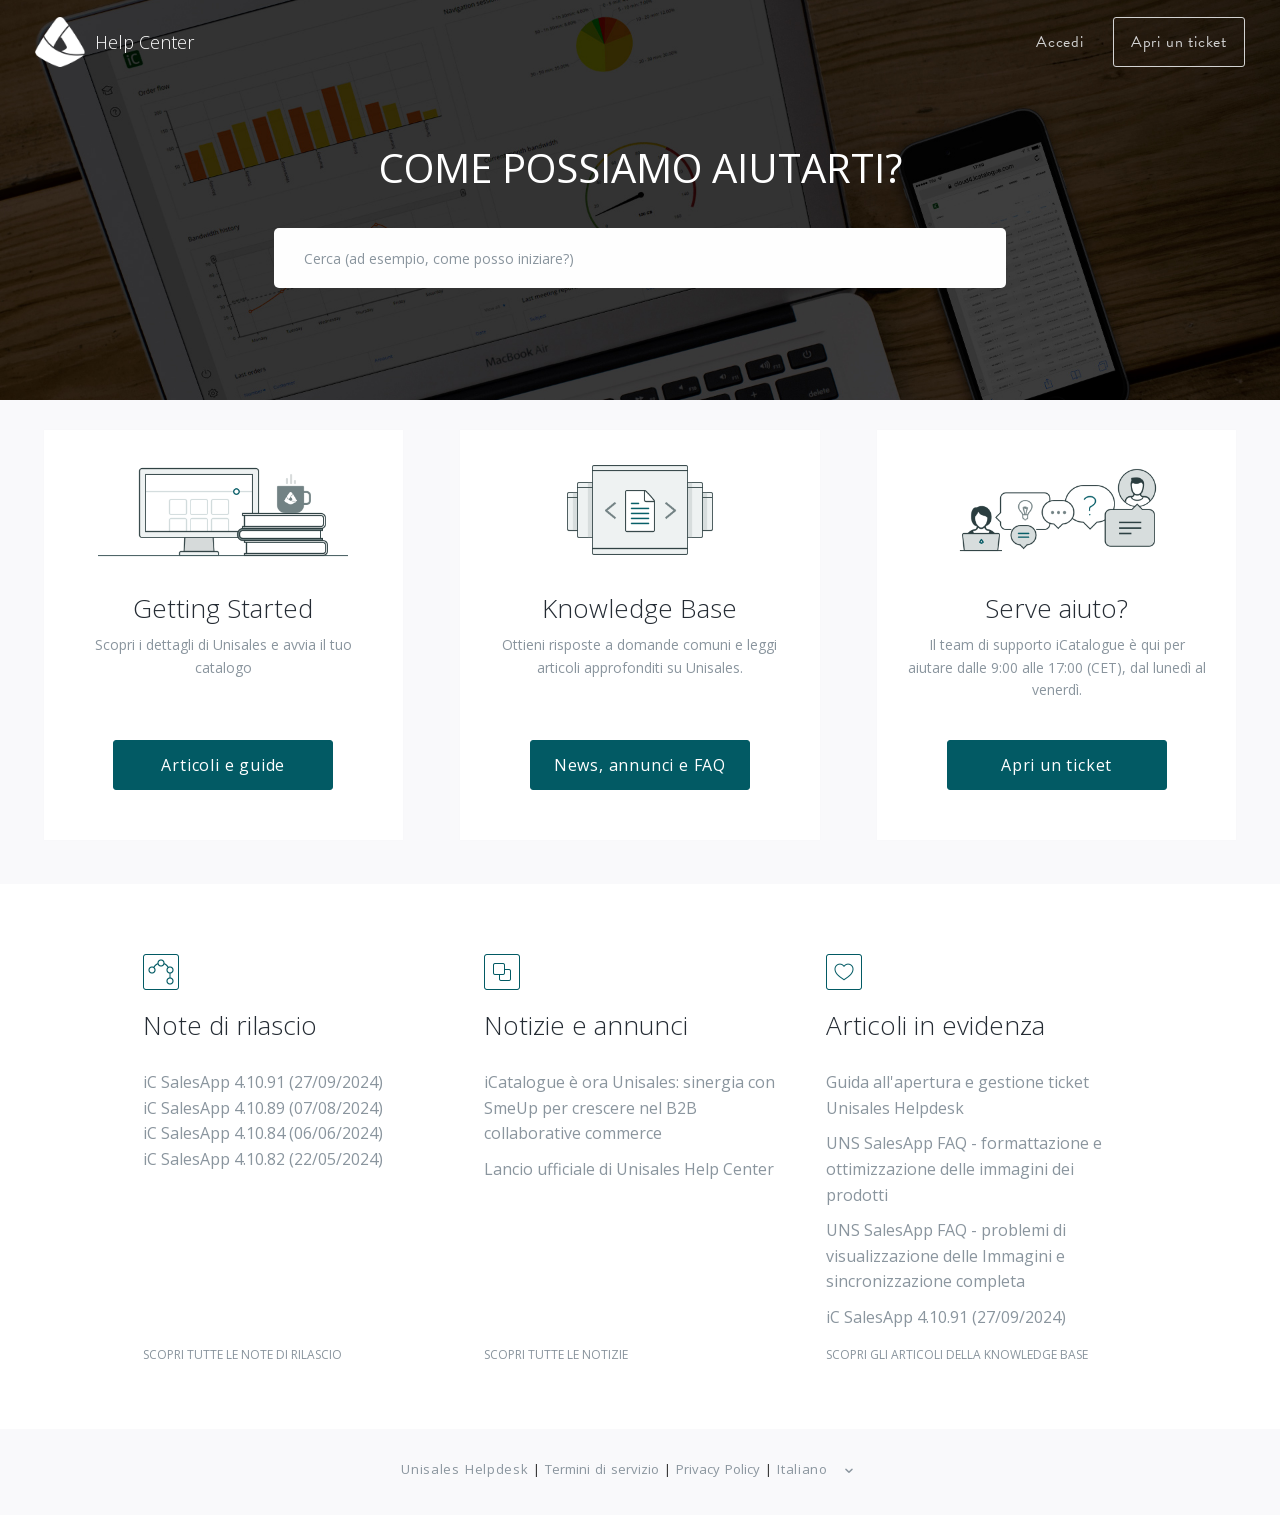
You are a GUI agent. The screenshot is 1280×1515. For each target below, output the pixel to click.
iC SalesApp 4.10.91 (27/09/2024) (263, 1069)
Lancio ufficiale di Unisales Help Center (629, 1155)
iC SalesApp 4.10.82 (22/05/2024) (263, 1145)
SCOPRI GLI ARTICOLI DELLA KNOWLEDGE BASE (957, 1340)
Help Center (144, 42)
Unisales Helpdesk (464, 1455)
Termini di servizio (602, 1455)
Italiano (805, 1456)
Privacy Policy (718, 1455)
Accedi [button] (1060, 42)
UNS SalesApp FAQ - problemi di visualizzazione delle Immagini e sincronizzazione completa (946, 1242)
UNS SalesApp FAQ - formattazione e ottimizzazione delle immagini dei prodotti (964, 1155)
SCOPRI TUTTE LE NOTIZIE (556, 1340)
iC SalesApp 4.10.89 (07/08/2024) (263, 1094)
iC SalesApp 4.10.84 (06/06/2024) (263, 1120)
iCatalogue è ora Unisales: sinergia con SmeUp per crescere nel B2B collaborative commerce (629, 1094)
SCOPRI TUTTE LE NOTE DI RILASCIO (242, 1340)
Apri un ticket (1179, 42)
